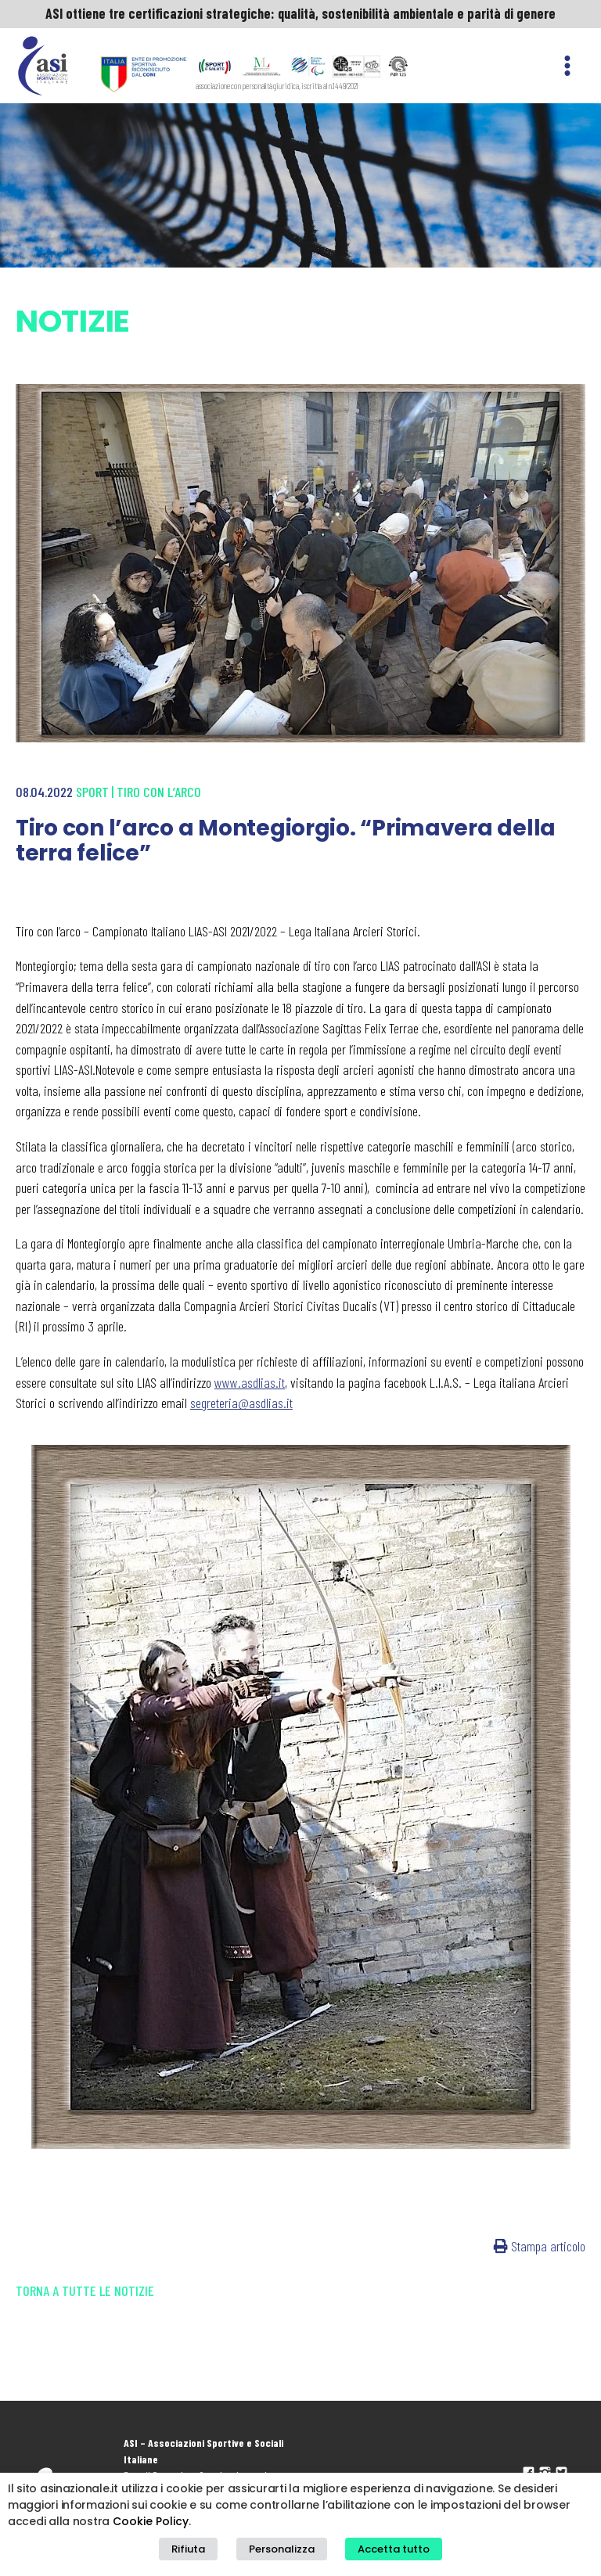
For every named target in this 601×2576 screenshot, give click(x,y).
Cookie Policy (151, 2521)
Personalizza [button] (282, 2549)
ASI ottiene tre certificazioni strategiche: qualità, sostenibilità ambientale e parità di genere (300, 13)
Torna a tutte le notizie (85, 2290)
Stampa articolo (539, 2245)
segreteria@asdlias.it (241, 1402)
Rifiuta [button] (188, 2549)
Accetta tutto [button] (394, 2549)
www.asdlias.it (249, 1382)
